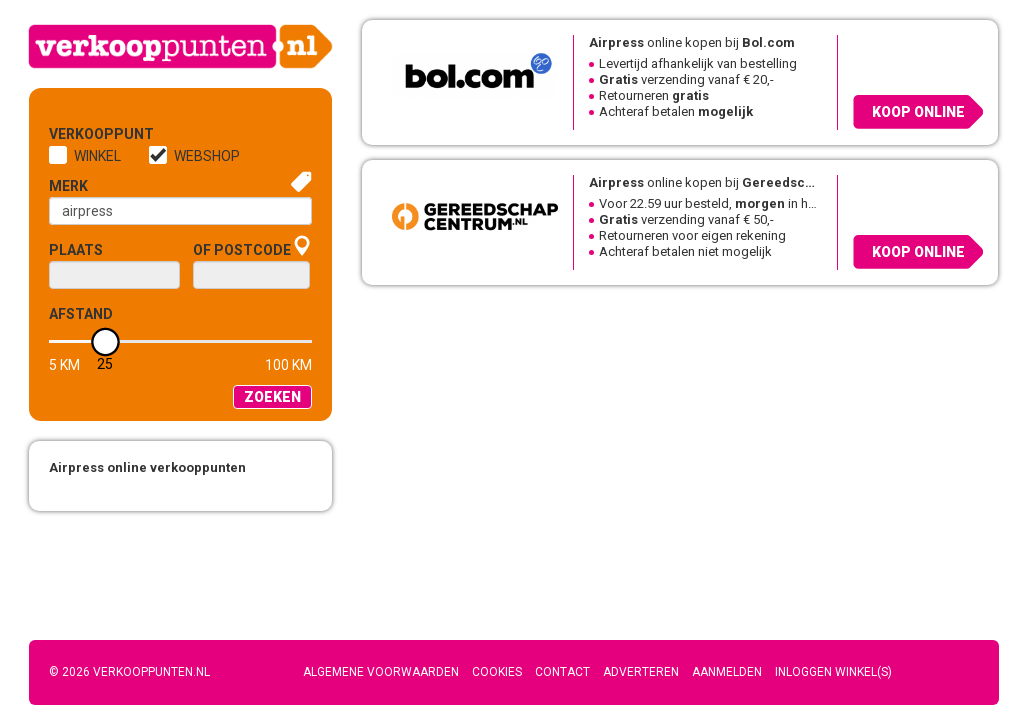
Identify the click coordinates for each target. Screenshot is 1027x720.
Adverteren (641, 672)
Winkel (97, 156)
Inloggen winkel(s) (833, 672)
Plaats (76, 250)
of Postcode (242, 250)
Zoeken (272, 397)
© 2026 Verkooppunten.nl (129, 672)
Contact (562, 672)
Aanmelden (727, 672)
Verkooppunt (82, 134)
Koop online (918, 112)
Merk (68, 186)
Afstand (81, 314)
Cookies (497, 672)
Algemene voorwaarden (381, 672)
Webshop (207, 156)
